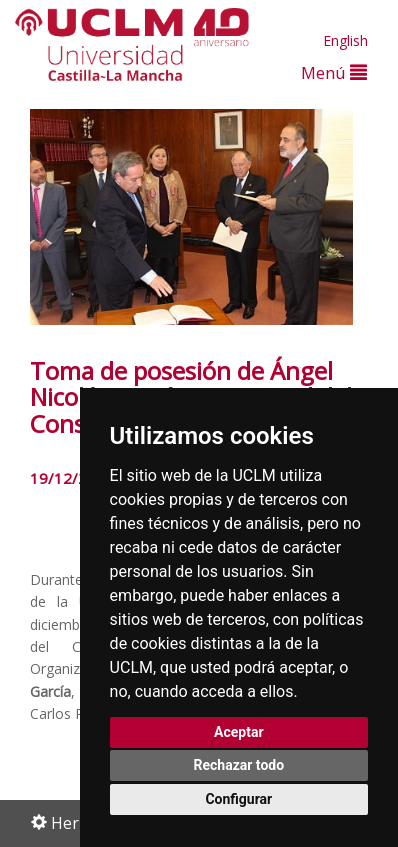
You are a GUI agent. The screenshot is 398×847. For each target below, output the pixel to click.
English (345, 40)
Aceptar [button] (239, 732)
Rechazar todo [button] (238, 765)
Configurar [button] (238, 799)
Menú (334, 72)
